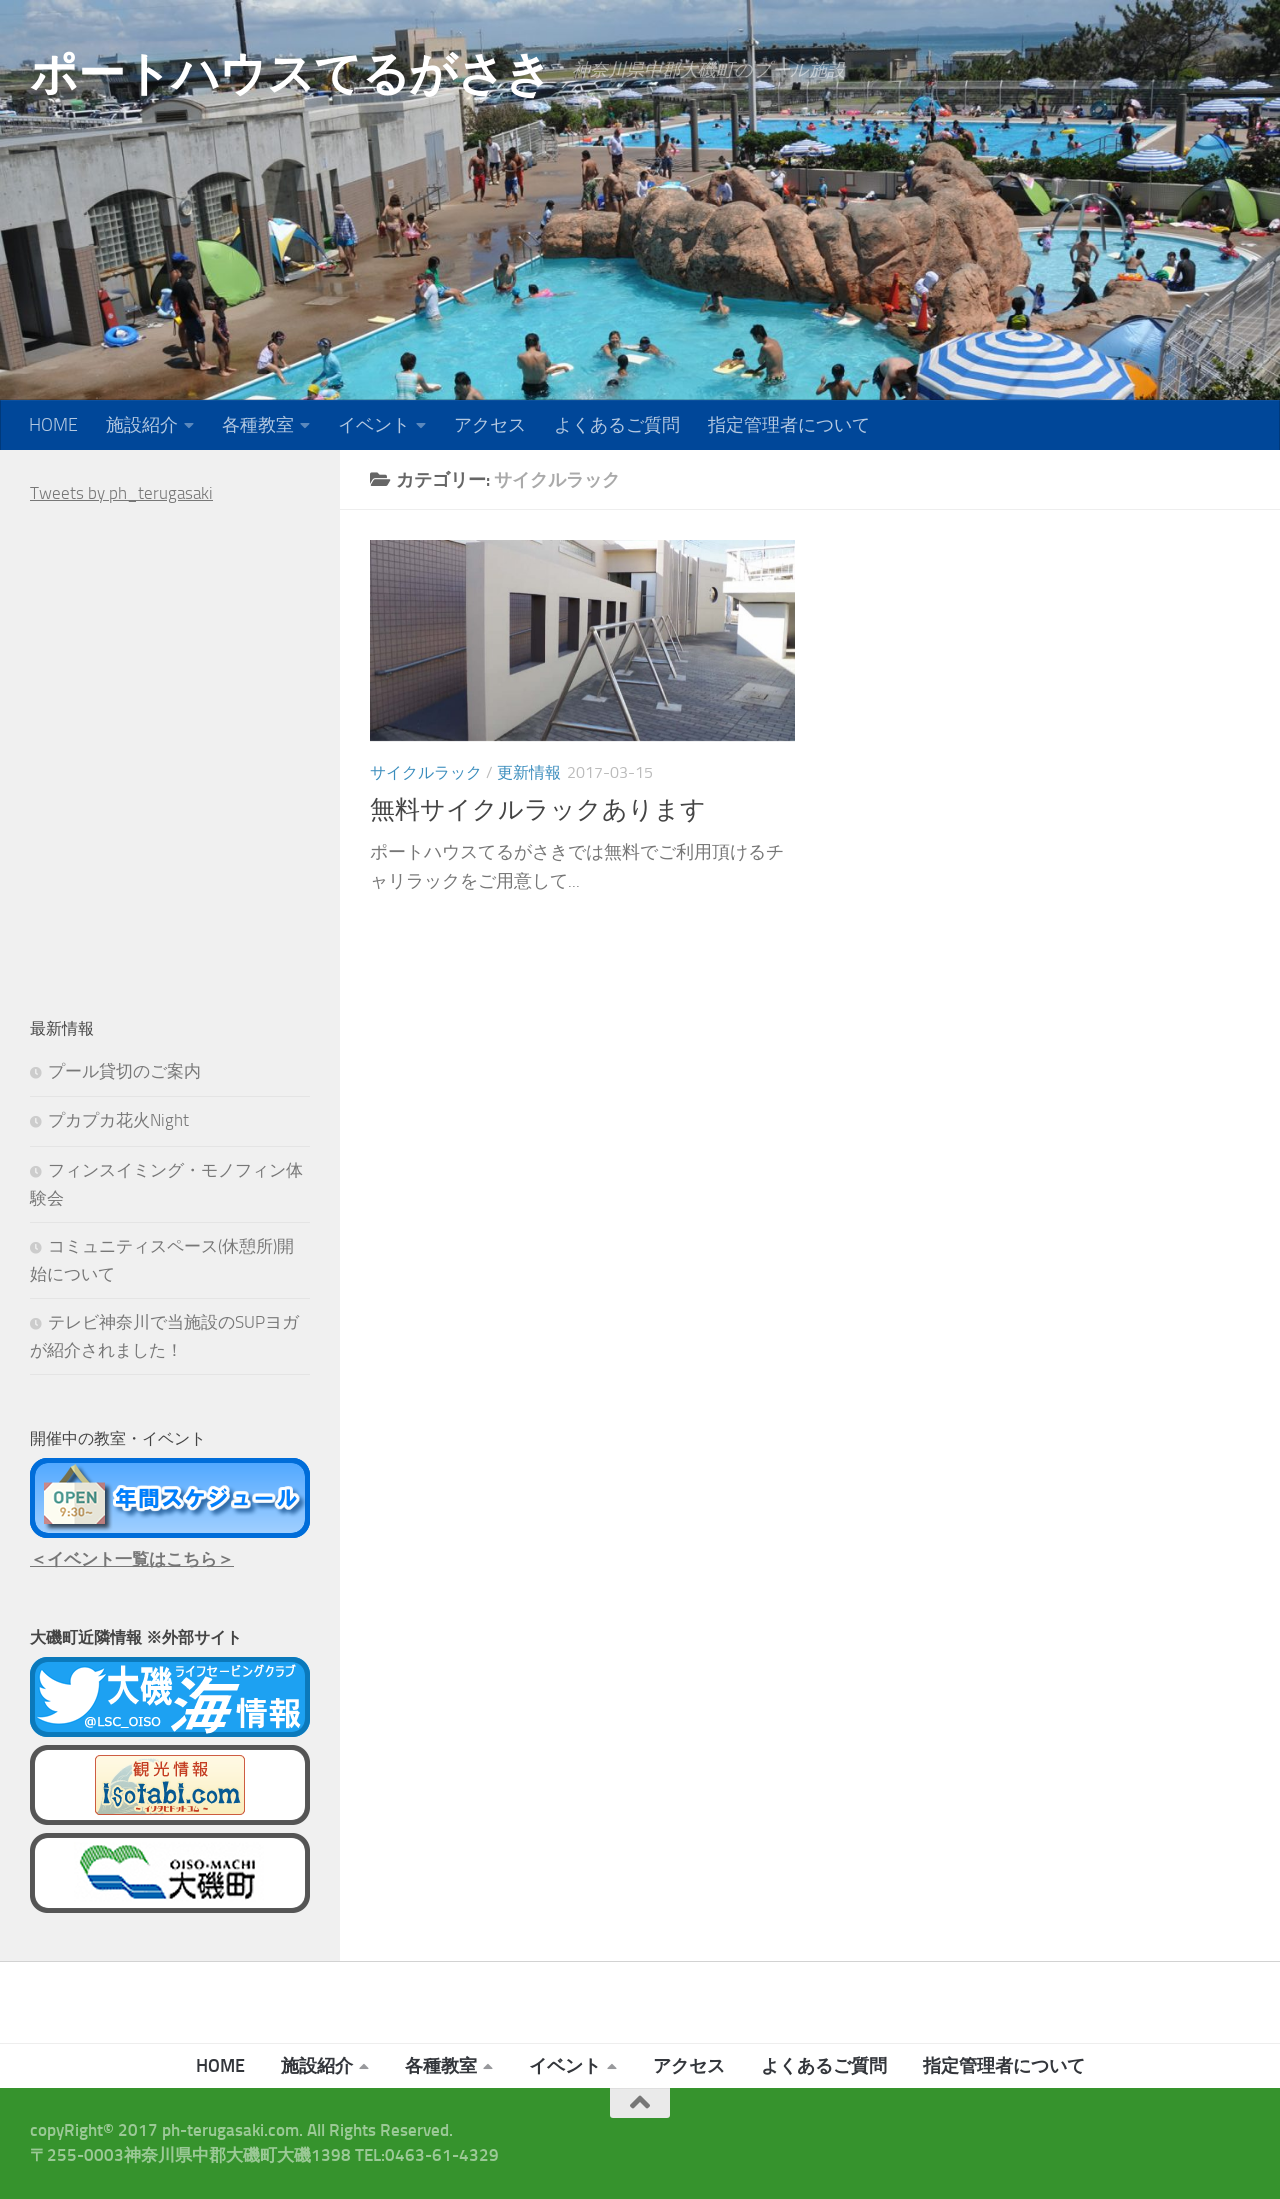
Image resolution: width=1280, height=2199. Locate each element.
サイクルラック (426, 772)
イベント (374, 425)
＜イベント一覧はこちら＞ (132, 1559)
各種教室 (258, 425)
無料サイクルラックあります (538, 809)
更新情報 (529, 772)
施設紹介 (142, 425)
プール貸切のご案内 (124, 1071)
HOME (53, 425)
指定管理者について (789, 425)
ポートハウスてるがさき (291, 73)
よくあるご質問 (617, 425)
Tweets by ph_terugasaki (121, 493)
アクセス (490, 425)
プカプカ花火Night (118, 1120)
